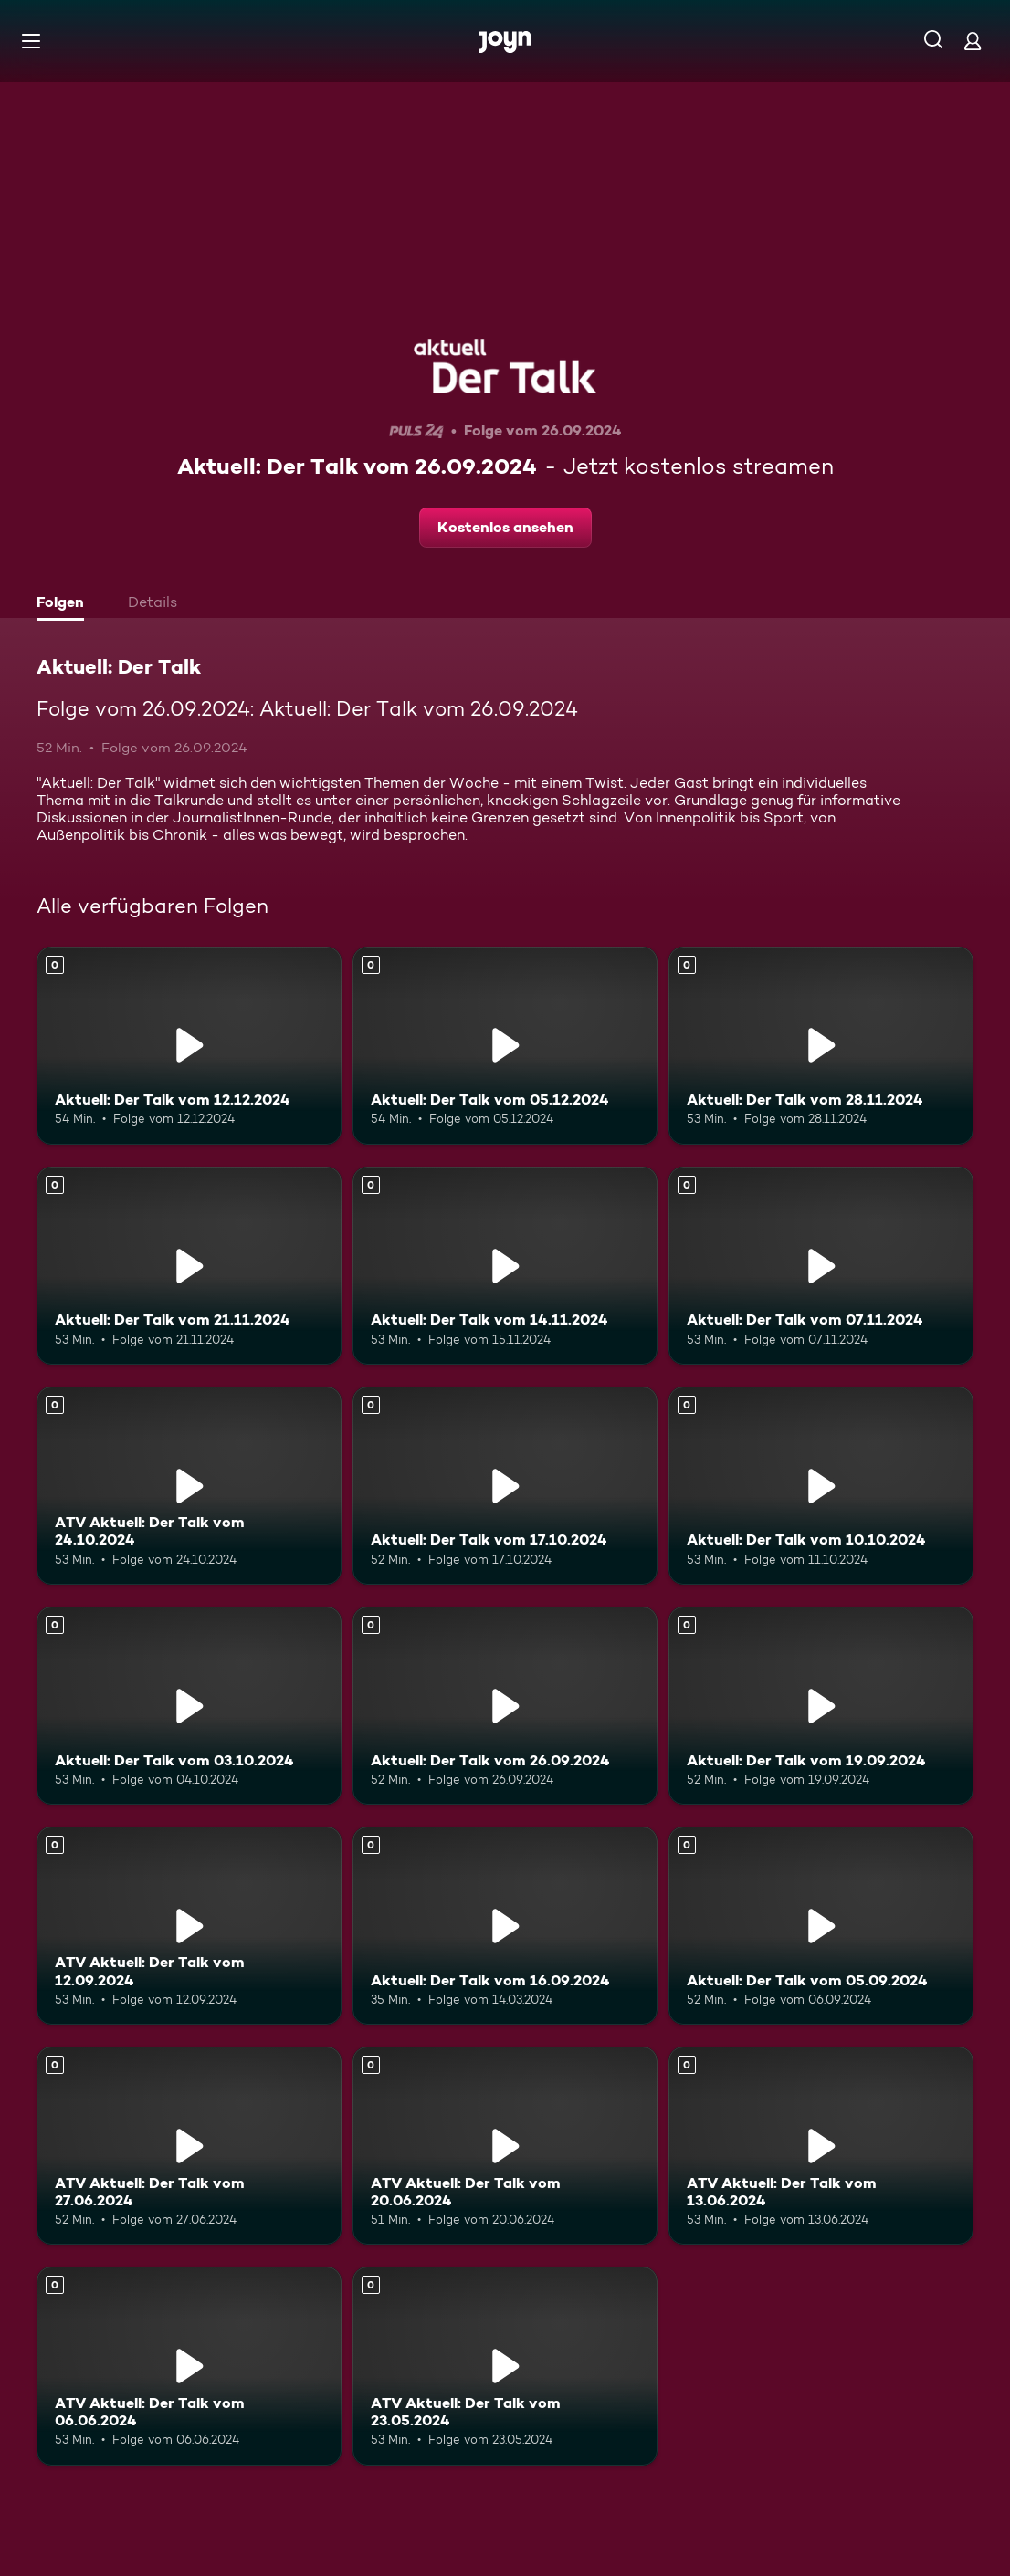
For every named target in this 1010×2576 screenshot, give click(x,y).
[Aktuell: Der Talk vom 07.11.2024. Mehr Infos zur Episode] (820, 1266)
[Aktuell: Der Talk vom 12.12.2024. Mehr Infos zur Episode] (189, 1046)
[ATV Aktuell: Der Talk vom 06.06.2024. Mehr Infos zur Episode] (189, 2366)
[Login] (972, 41)
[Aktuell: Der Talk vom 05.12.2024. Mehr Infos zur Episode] (505, 1046)
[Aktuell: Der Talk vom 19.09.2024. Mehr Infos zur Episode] (820, 1706)
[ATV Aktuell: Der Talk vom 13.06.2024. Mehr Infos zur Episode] (820, 2146)
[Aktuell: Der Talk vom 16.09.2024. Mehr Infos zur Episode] (505, 1926)
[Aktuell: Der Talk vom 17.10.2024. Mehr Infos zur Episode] (505, 1486)
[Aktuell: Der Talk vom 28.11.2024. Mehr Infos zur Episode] (820, 1046)
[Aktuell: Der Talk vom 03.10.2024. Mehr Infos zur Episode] (189, 1706)
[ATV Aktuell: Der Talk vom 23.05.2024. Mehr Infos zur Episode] (505, 2366)
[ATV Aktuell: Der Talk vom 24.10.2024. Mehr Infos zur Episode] (189, 1486)
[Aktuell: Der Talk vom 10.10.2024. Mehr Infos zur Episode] (820, 1486)
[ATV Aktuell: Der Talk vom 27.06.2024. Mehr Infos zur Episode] (189, 2146)
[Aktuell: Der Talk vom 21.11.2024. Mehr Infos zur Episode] (189, 1266)
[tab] (65, 604)
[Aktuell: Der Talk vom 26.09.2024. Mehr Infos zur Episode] (505, 1706)
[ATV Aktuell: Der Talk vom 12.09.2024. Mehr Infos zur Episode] (189, 1926)
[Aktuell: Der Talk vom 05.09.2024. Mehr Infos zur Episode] (820, 1926)
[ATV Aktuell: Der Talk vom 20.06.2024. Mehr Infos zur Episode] (505, 2146)
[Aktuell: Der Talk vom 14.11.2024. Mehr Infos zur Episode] (505, 1266)
